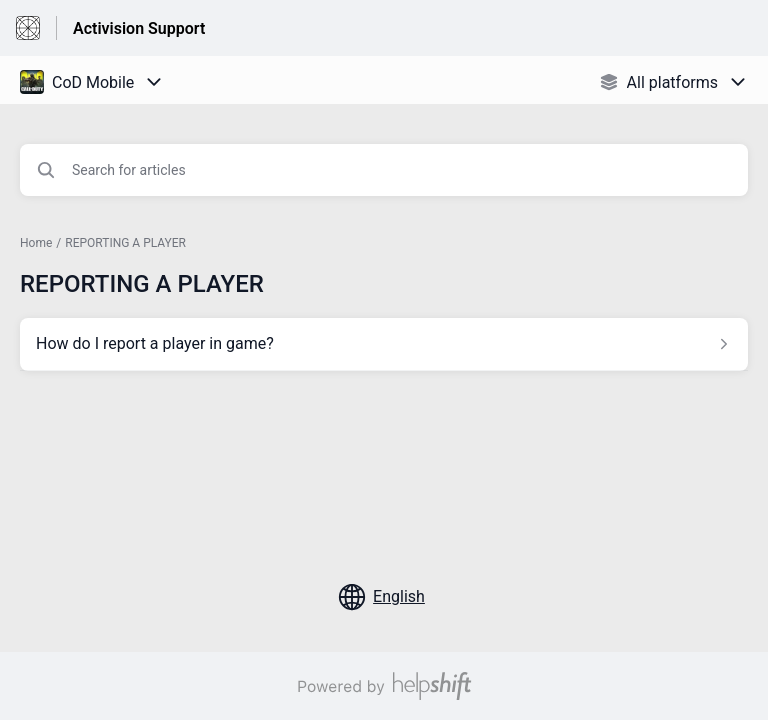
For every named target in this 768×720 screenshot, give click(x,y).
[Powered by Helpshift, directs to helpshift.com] (384, 686)
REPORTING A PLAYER (125, 243)
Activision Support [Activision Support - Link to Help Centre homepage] (139, 28)
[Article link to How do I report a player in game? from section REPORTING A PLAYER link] (384, 344)
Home (36, 243)
